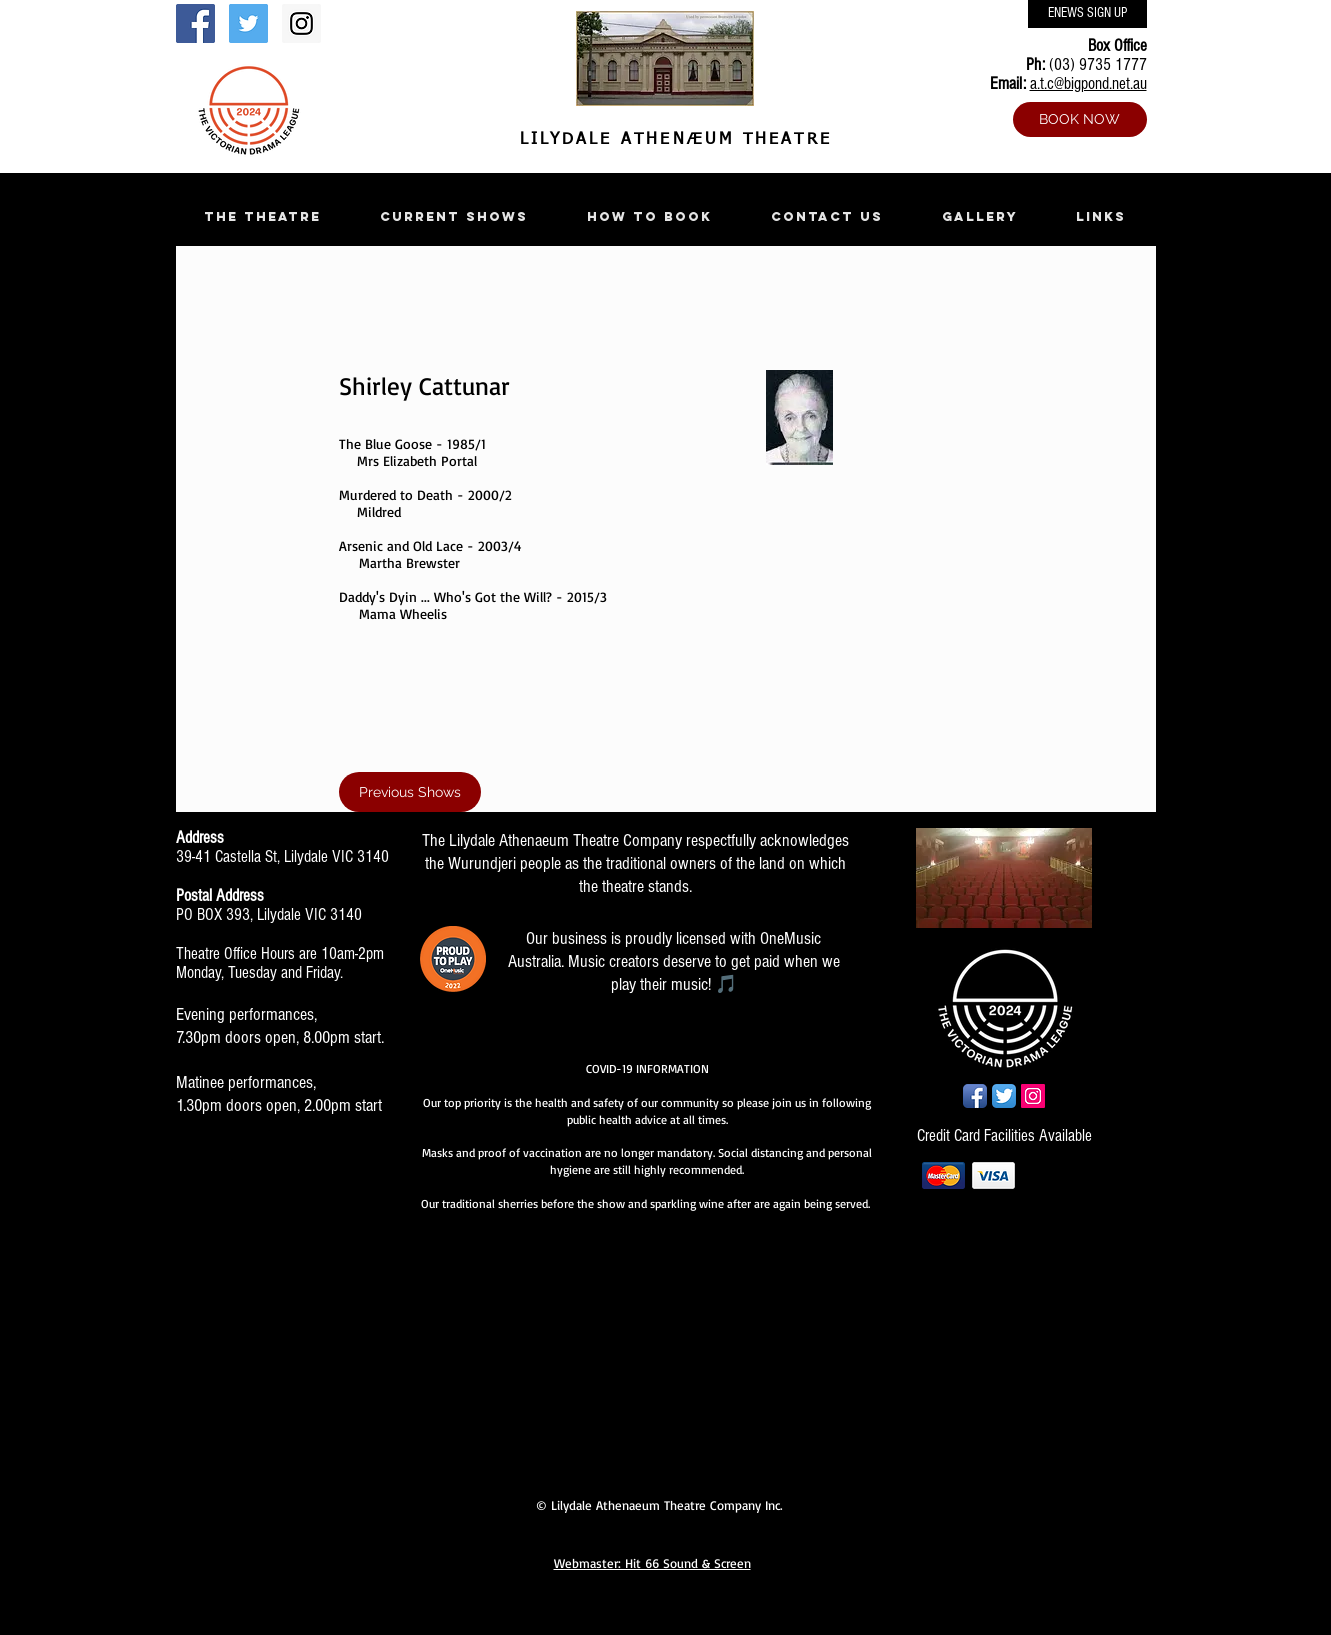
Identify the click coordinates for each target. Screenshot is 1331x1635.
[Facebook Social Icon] (195, 23)
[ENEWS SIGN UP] (1087, 14)
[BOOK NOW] (1080, 119)
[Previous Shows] (410, 792)
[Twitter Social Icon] (248, 23)
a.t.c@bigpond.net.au (1088, 83)
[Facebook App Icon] (975, 1096)
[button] (263, 216)
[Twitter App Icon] (1004, 1096)
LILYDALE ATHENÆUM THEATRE (672, 140)
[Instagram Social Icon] (301, 23)
